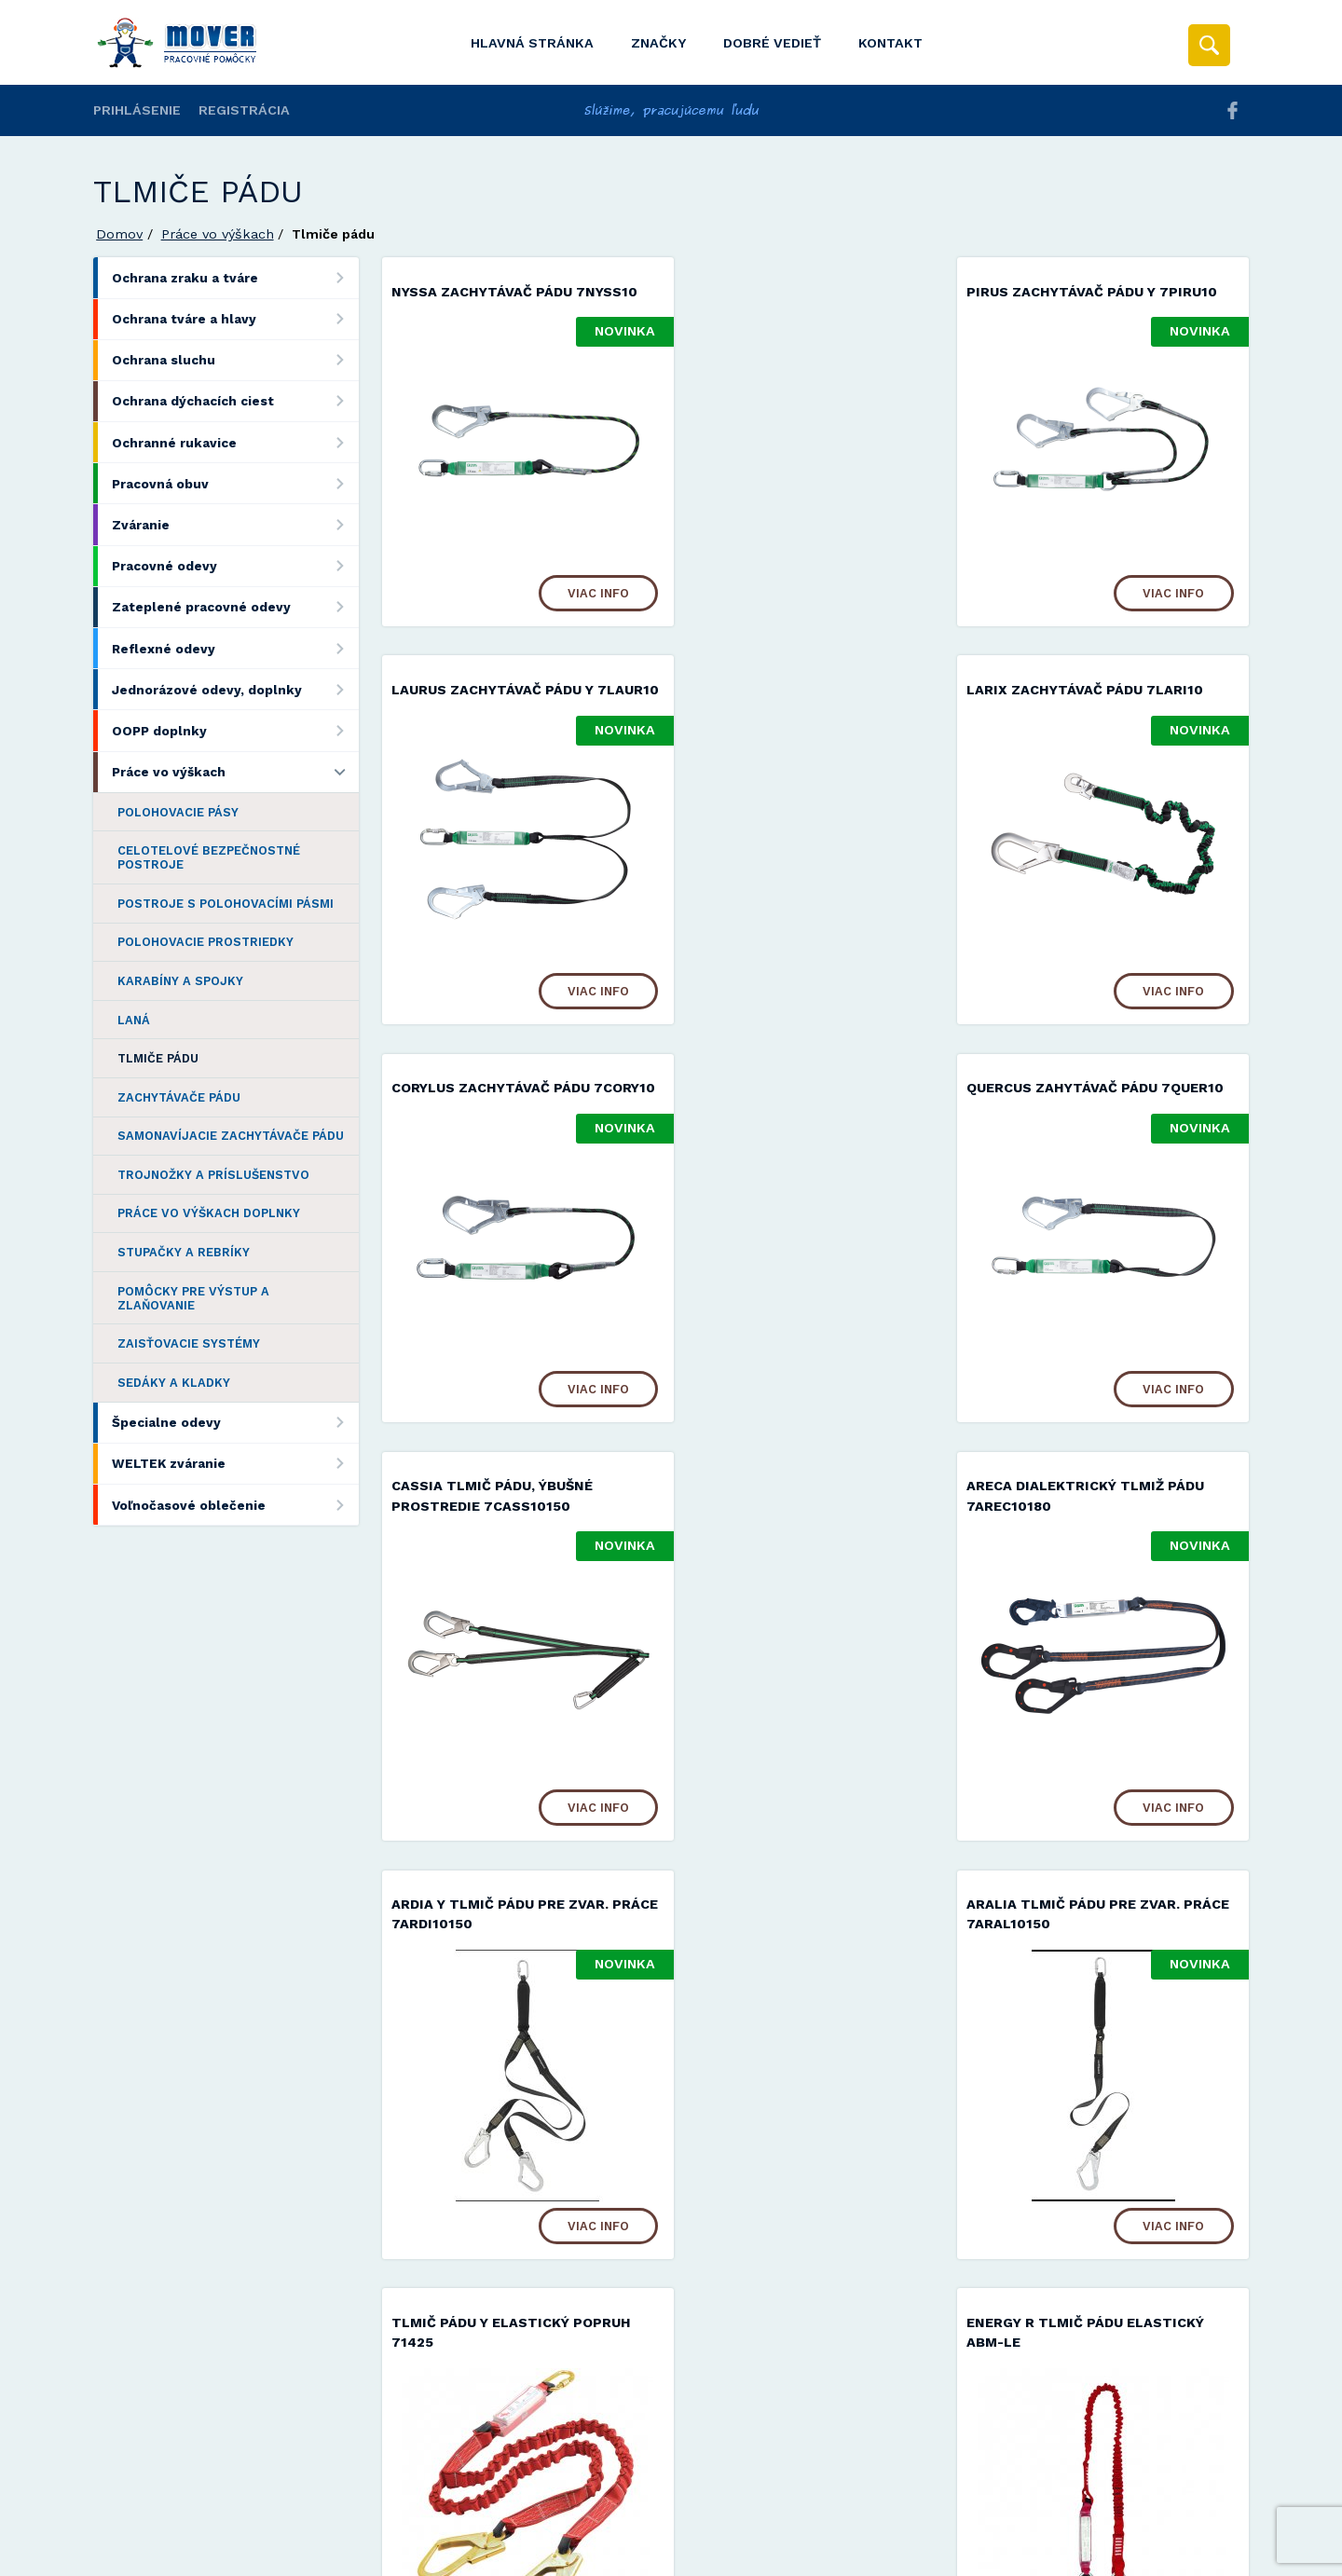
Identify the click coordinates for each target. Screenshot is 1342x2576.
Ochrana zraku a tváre (235, 277)
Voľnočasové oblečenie (235, 1505)
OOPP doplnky (235, 730)
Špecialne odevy (235, 1423)
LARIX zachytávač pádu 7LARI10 (509, 708)
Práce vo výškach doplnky (208, 1213)
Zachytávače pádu (178, 1097)
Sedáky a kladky (173, 1383)
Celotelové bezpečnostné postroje (208, 857)
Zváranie (235, 524)
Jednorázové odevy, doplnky (235, 689)
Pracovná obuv (235, 483)
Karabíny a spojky (180, 981)
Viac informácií (972, 2555)
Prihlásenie (137, 110)
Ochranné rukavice (235, 442)
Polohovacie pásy (178, 812)
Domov (119, 233)
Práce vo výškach (217, 233)
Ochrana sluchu (235, 360)
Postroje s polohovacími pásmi (225, 904)
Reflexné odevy (235, 648)
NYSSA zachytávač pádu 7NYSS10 (514, 291)
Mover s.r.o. (253, 2514)
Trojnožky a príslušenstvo (213, 1175)
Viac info (576, 591)
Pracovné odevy (235, 566)
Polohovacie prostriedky (205, 942)
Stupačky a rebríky (183, 1252)
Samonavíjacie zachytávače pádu (230, 1136)
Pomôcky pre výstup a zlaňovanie (193, 1298)
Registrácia (244, 110)
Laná (133, 1020)
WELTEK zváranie (235, 1464)
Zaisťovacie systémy (188, 1343)
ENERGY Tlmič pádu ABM (1079, 1959)
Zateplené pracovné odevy (235, 607)
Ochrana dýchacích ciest (235, 401)
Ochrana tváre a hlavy (235, 319)
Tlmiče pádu (158, 1058)
